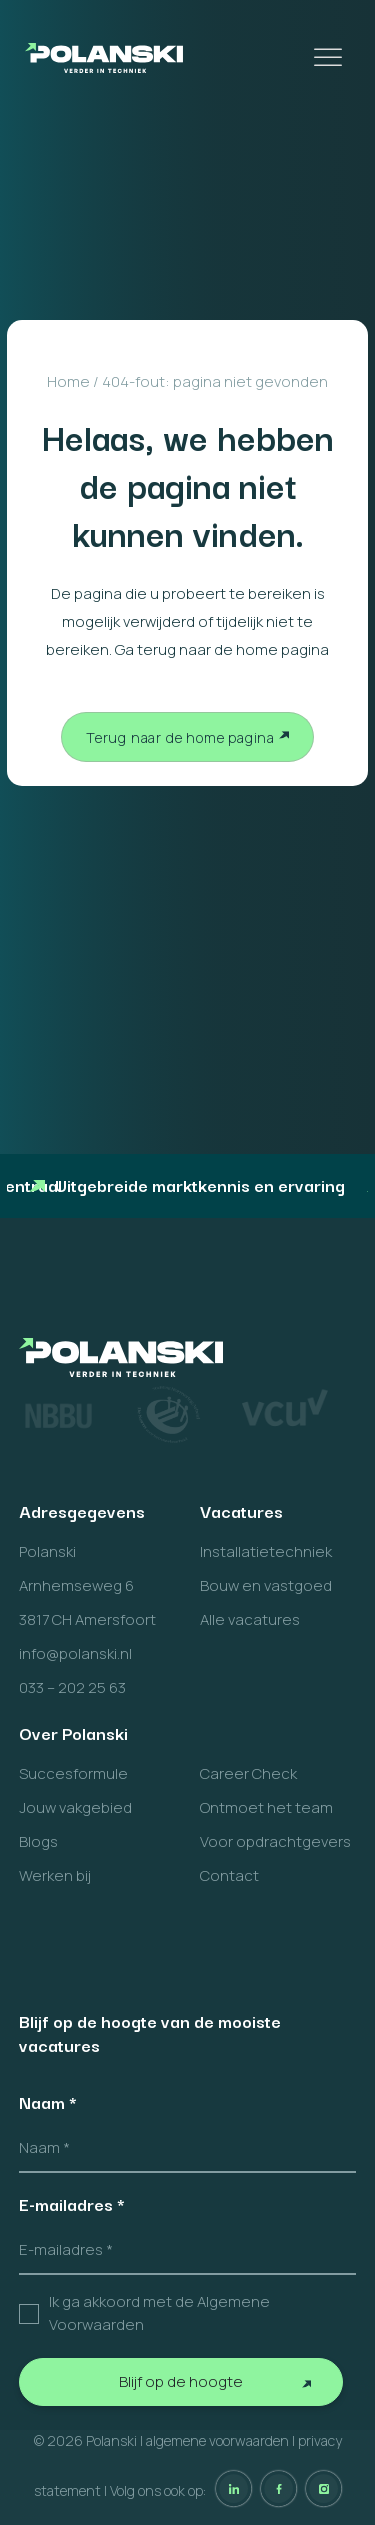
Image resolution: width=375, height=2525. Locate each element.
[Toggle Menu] (330, 57)
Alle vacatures (250, 1619)
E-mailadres (72, 2204)
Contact (229, 1875)
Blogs (38, 1841)
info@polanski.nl (75, 1653)
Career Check (248, 1773)
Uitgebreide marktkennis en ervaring (187, 1184)
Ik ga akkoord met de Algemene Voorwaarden (159, 2313)
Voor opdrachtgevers (275, 1841)
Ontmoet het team (266, 1807)
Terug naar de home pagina (180, 737)
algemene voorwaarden (217, 2440)
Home (68, 381)
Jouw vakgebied (75, 1807)
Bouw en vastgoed (266, 1585)
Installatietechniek (266, 1551)
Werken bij (55, 1875)
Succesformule (73, 1773)
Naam (48, 2102)
